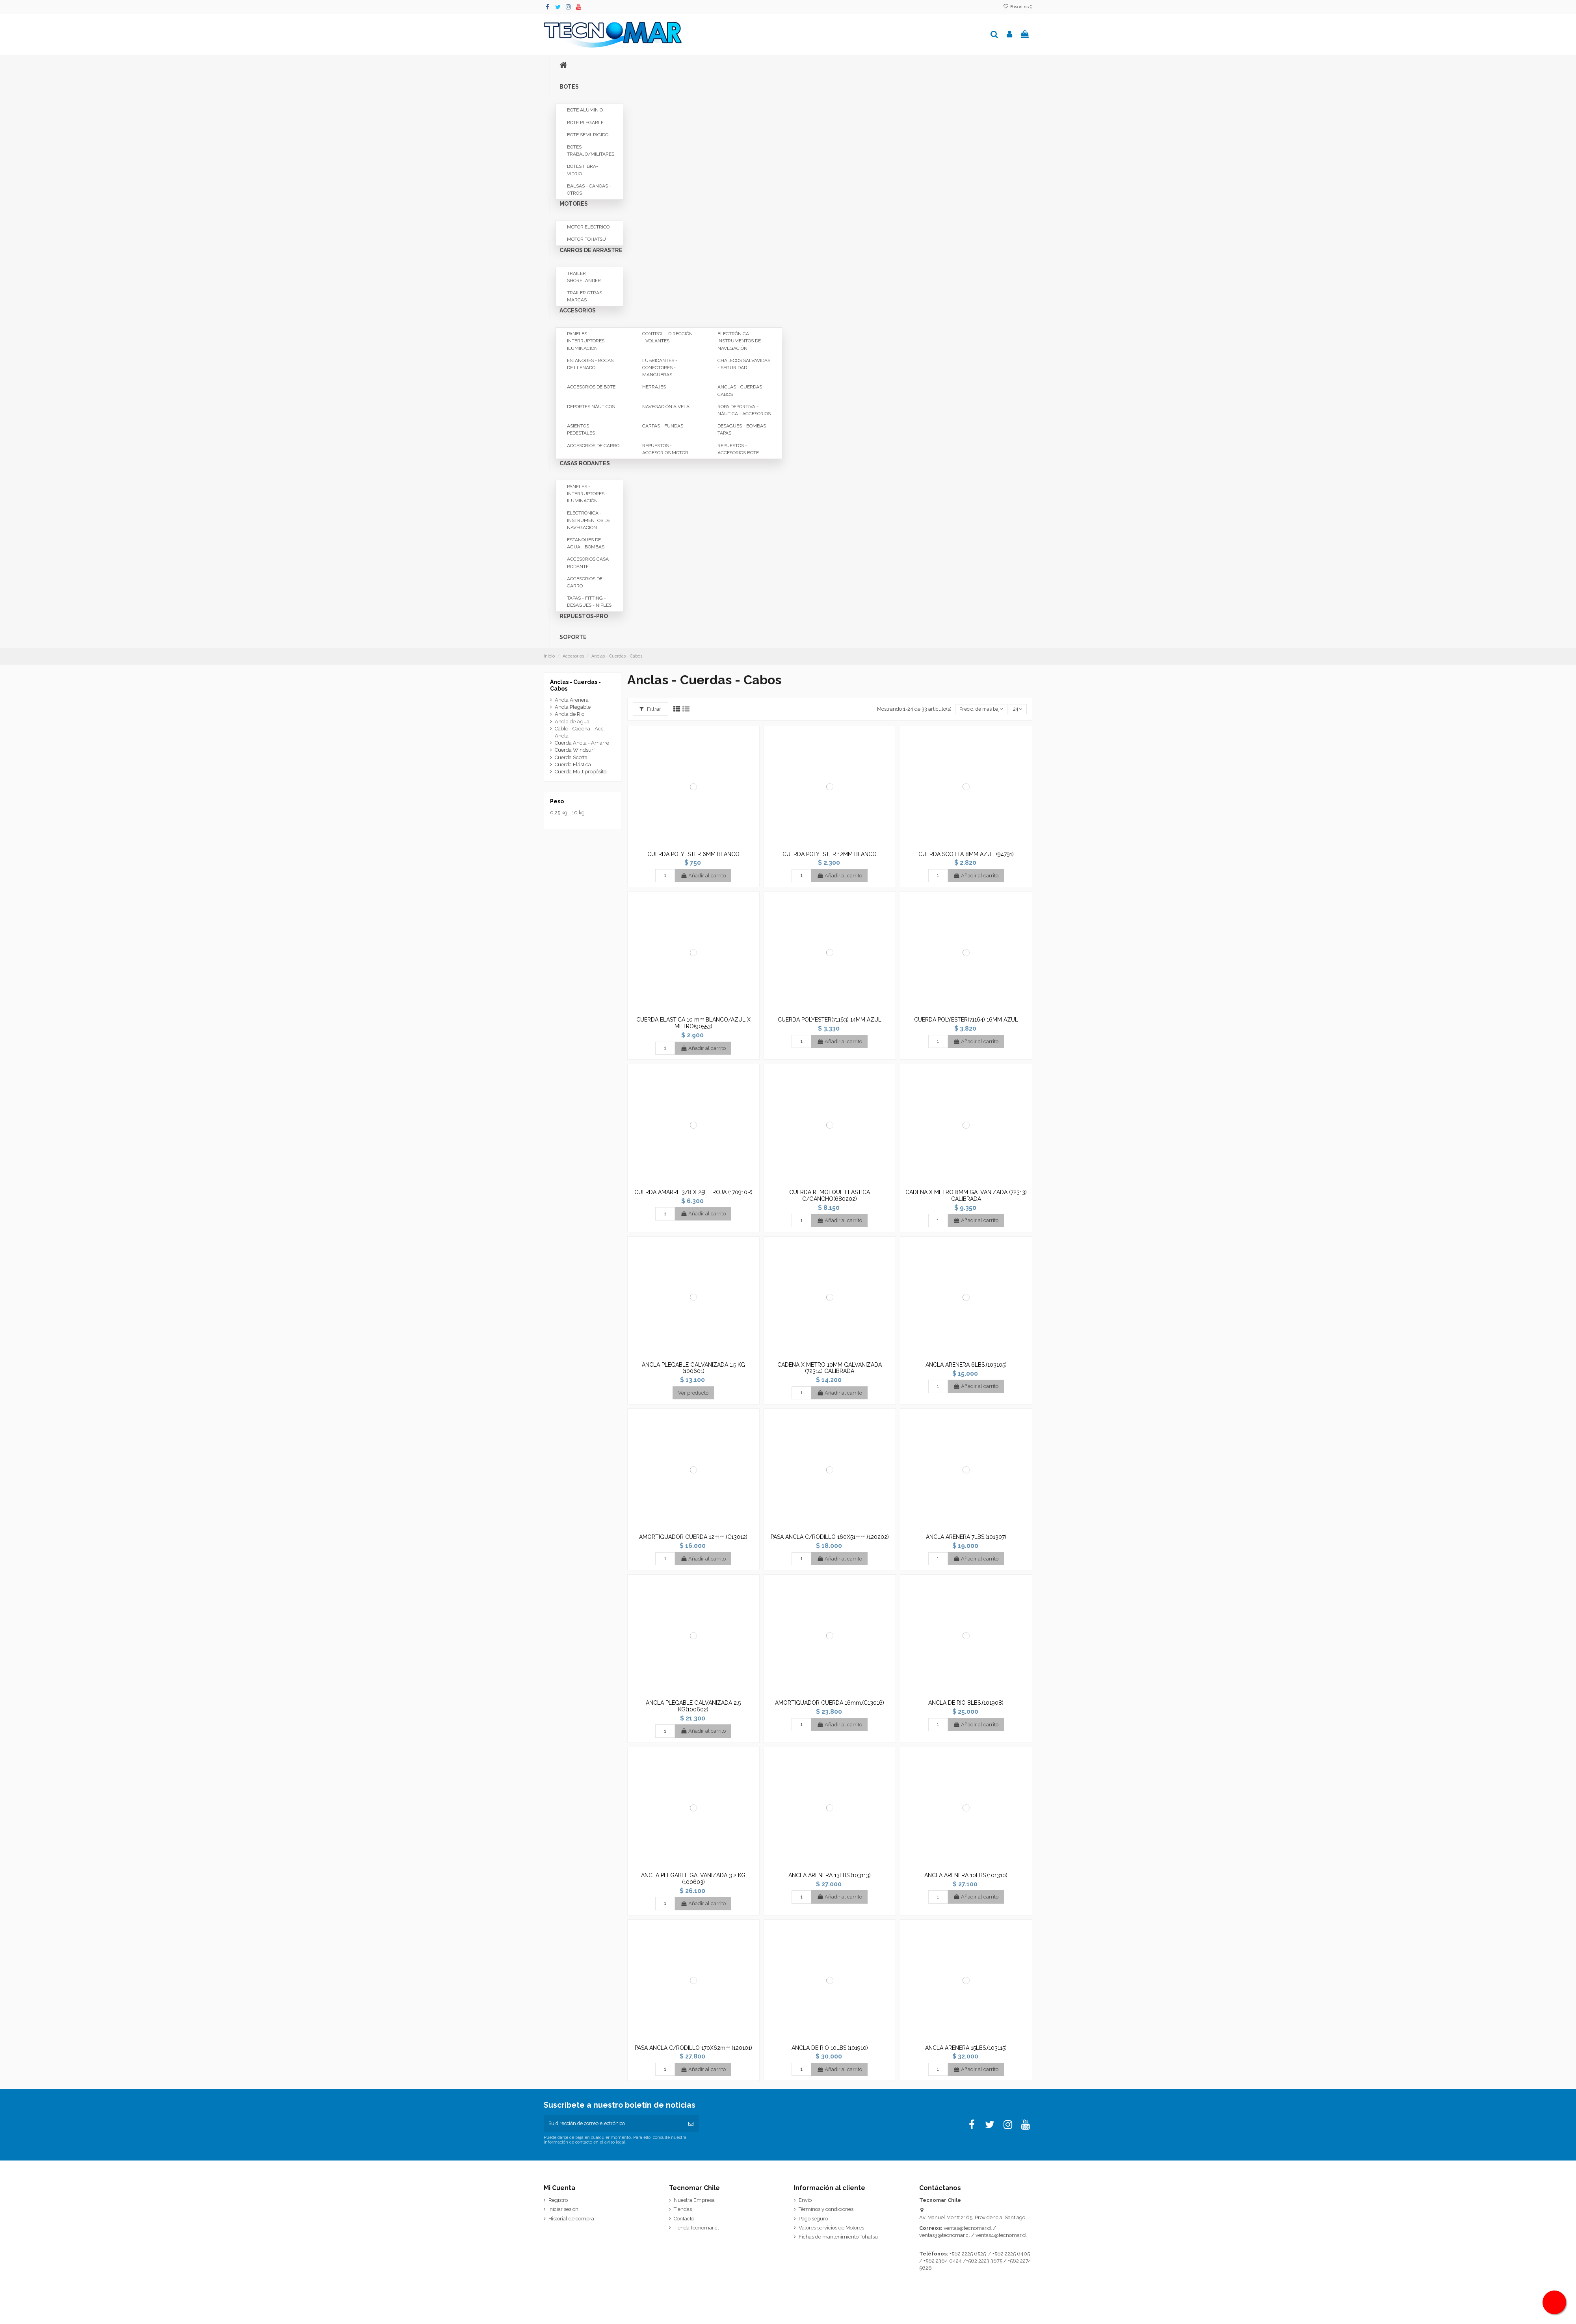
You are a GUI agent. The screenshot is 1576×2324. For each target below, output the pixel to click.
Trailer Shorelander (584, 277)
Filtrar (650, 709)
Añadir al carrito (703, 876)
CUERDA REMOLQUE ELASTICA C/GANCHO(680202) (829, 1195)
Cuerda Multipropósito (580, 772)
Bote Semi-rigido (587, 134)
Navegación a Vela (666, 406)
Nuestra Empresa (694, 2201)
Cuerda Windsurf (575, 750)
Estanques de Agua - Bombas (585, 543)
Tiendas (683, 2210)
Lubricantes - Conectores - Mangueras (659, 367)
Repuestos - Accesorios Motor (665, 449)
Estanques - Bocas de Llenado (590, 364)
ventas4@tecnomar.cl (1001, 2236)
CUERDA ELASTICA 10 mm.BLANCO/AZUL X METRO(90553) (693, 1022)
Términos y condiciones (826, 2210)
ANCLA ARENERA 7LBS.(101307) (966, 1537)
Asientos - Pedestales (581, 429)
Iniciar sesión (563, 2210)
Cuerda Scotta (571, 757)
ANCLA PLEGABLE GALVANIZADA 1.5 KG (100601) (693, 1368)
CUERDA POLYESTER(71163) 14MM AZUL (829, 1019)
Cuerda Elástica (573, 764)
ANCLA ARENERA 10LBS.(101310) (965, 1875)
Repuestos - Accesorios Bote (738, 449)
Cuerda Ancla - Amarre (582, 743)
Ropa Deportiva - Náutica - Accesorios (744, 410)
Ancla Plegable (573, 707)
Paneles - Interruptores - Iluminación (587, 341)
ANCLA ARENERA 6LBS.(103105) (966, 1365)
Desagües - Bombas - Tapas (743, 429)
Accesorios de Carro (593, 445)
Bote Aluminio (585, 110)
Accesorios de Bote (591, 387)
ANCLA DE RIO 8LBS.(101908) (966, 1703)
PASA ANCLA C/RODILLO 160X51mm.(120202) (830, 1537)
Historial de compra (571, 2219)
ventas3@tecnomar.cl (944, 2236)
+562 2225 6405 (1011, 2254)
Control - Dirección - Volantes (667, 337)
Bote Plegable (585, 122)
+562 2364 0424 (943, 2262)
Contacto (684, 2219)
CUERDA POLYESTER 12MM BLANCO (829, 854)
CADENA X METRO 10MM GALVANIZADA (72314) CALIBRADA (829, 1368)
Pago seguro (813, 2219)
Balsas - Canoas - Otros (589, 189)
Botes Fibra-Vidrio (582, 169)
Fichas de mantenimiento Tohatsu (838, 2238)
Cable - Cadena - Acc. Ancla (580, 732)
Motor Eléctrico (588, 227)
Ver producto (693, 1393)
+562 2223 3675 (984, 2262)
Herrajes (654, 387)
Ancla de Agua (572, 722)
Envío (805, 2201)
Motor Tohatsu (586, 239)
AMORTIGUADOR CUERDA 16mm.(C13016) (829, 1703)
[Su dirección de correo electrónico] (613, 2124)
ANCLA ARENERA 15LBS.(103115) (966, 2048)
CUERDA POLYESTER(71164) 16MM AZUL (966, 1019)
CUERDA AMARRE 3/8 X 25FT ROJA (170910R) (693, 1192)
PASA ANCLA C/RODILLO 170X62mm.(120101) (693, 2048)
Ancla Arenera (572, 700)
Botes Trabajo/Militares (590, 150)
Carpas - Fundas (662, 426)
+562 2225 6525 (968, 2254)
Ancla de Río (569, 714)
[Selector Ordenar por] (979, 709)
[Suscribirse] (691, 2124)
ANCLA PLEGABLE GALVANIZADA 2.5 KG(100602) (693, 1706)
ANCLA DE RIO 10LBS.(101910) (830, 2048)
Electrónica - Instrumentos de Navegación (739, 341)
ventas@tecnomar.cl (968, 2229)
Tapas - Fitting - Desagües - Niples (589, 601)
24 (1017, 709)
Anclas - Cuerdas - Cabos (741, 390)
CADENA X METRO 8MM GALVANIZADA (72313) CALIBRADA (966, 1195)
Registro (558, 2201)
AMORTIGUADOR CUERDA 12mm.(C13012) (693, 1537)
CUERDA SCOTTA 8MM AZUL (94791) (966, 854)
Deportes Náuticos (591, 406)
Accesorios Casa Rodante (588, 562)
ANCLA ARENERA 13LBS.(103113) (829, 1875)
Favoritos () (1017, 6)
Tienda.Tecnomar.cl (696, 2228)
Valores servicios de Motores (831, 2228)
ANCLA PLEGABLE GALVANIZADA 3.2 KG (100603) (693, 1878)
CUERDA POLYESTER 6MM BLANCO (693, 854)
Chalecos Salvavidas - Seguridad (743, 364)
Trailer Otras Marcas (584, 296)
